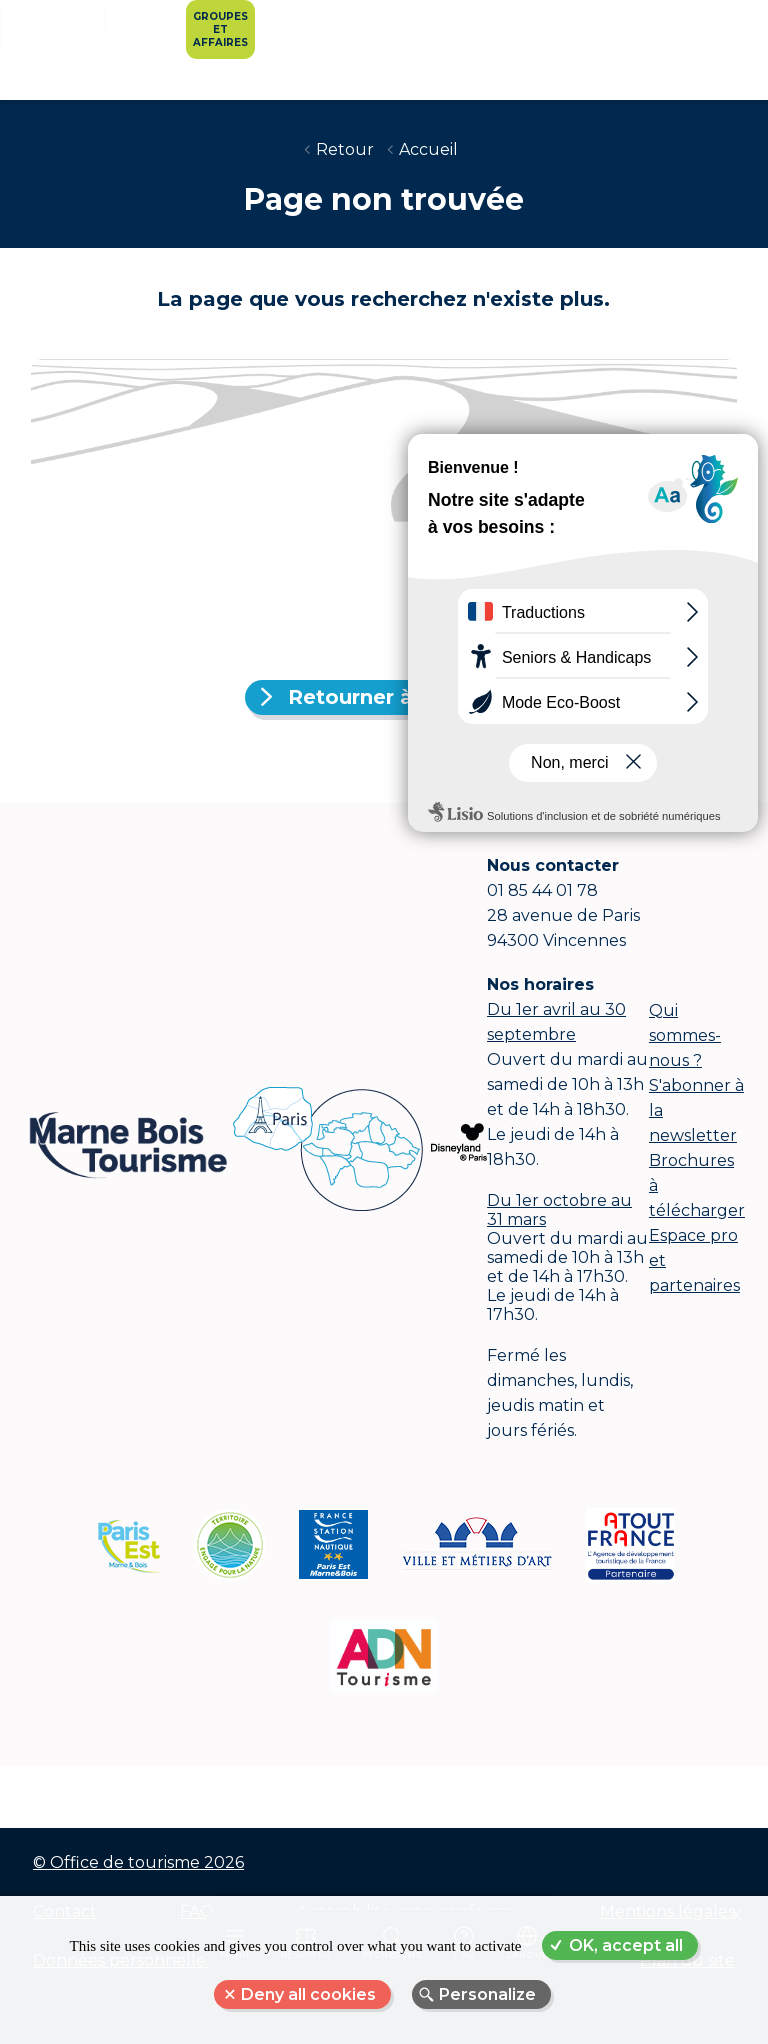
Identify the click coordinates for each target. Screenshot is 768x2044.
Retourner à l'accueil (396, 697)
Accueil (428, 149)
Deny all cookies (308, 1994)
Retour (345, 149)
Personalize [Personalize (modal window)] (487, 1994)
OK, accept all (626, 1945)
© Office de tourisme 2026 (138, 1862)
